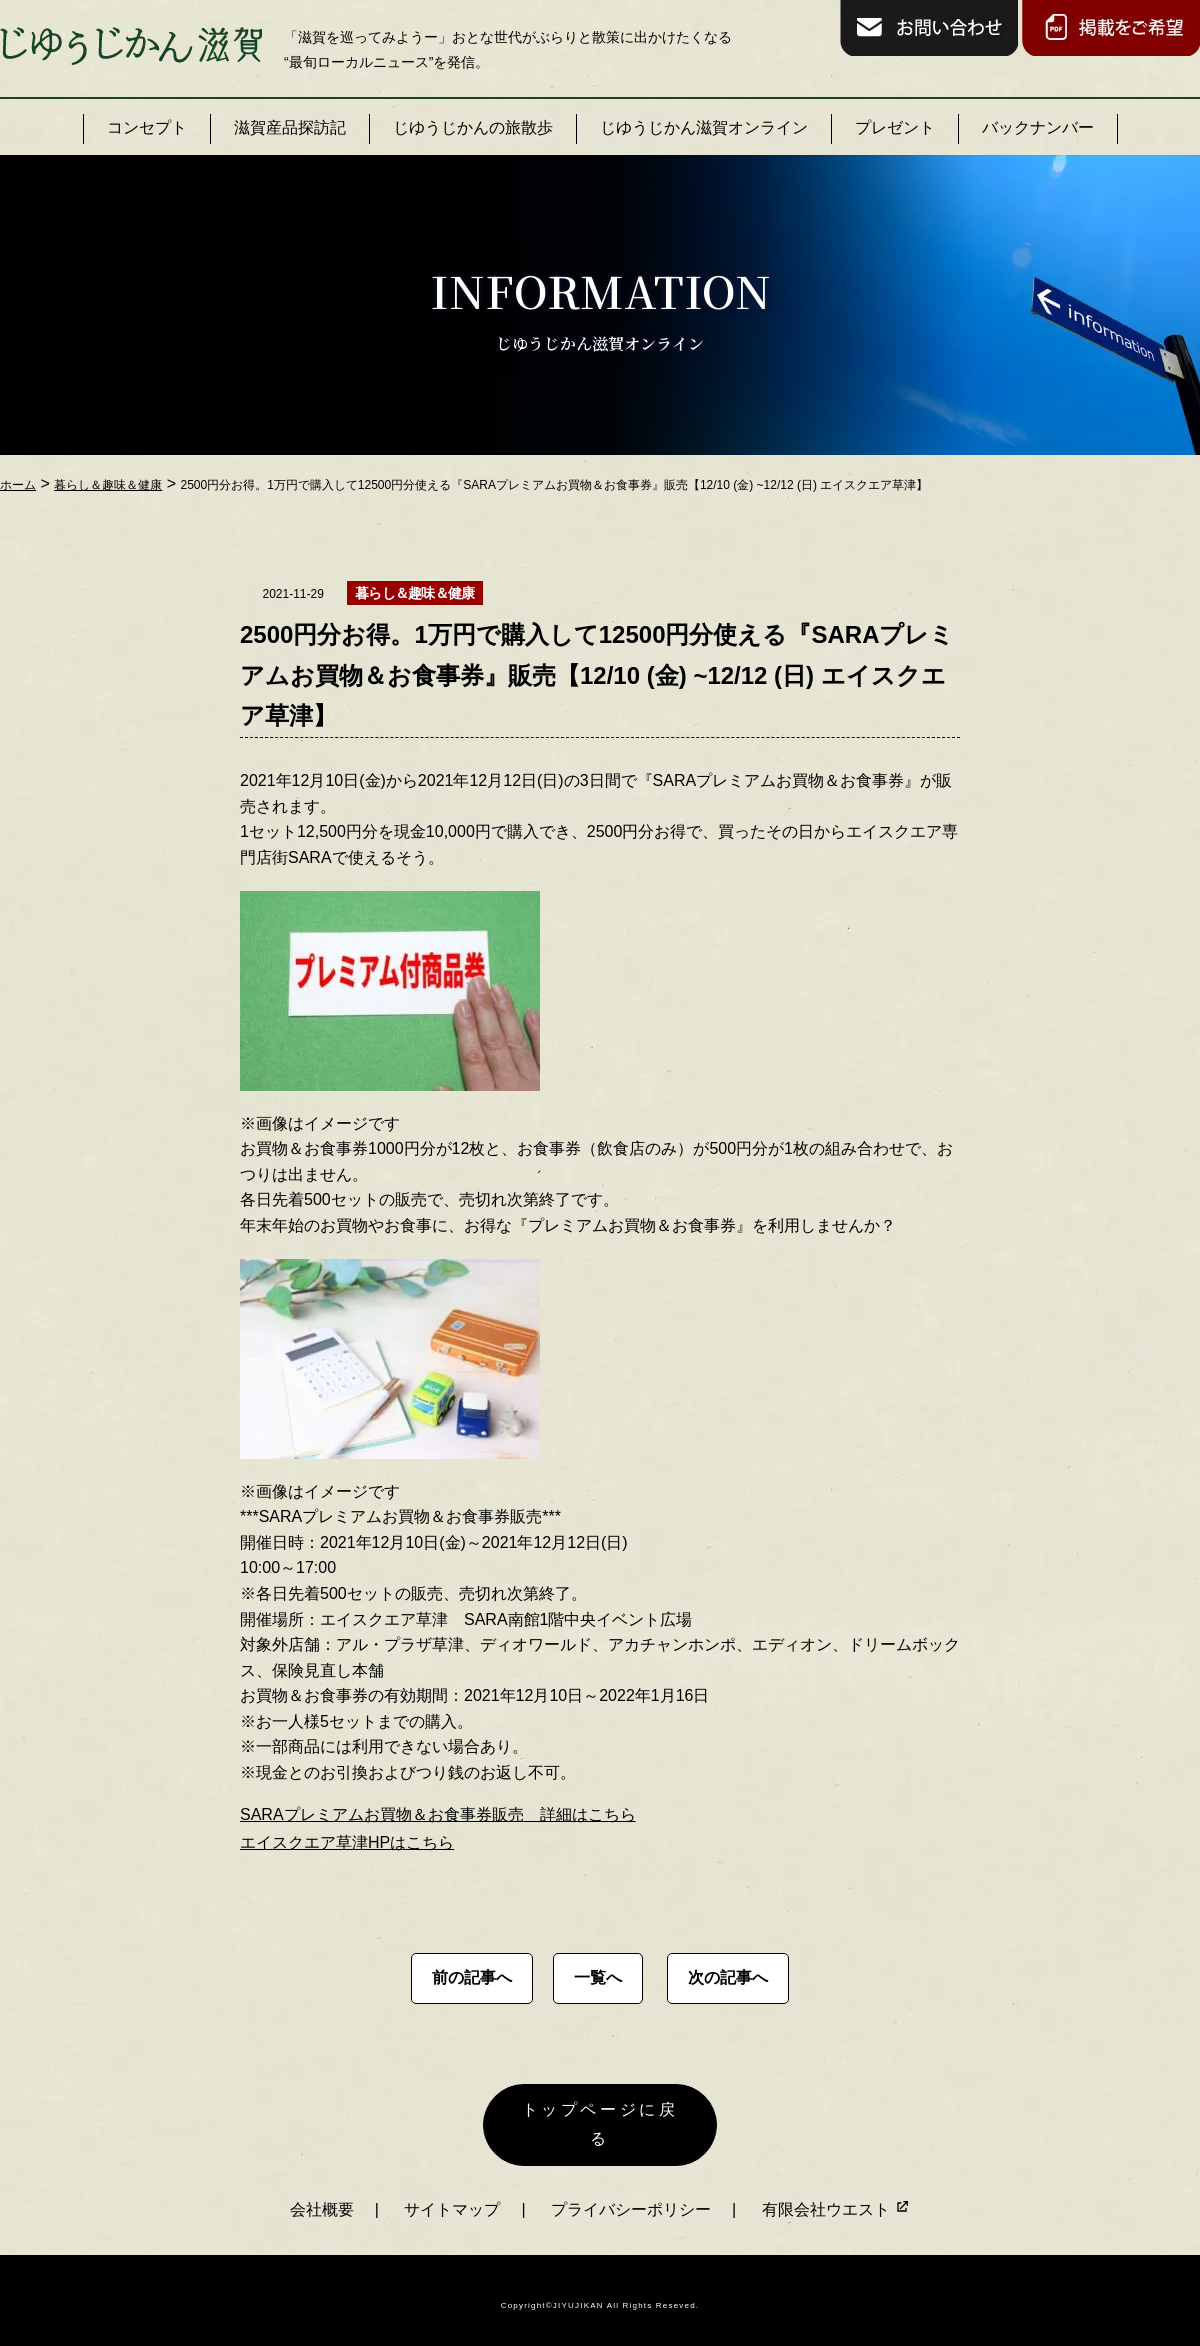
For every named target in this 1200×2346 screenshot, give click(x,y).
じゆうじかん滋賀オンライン (704, 127)
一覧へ (598, 1977)
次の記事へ (728, 1977)
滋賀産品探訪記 (290, 127)
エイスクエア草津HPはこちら (347, 1842)
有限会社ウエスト (836, 2198)
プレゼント (895, 127)
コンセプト (147, 127)
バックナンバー (1038, 127)
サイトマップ (452, 2198)
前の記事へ (472, 1977)
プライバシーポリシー (631, 2198)
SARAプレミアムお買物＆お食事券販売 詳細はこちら (438, 1814)
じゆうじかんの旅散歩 (473, 127)
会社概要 (322, 2198)
